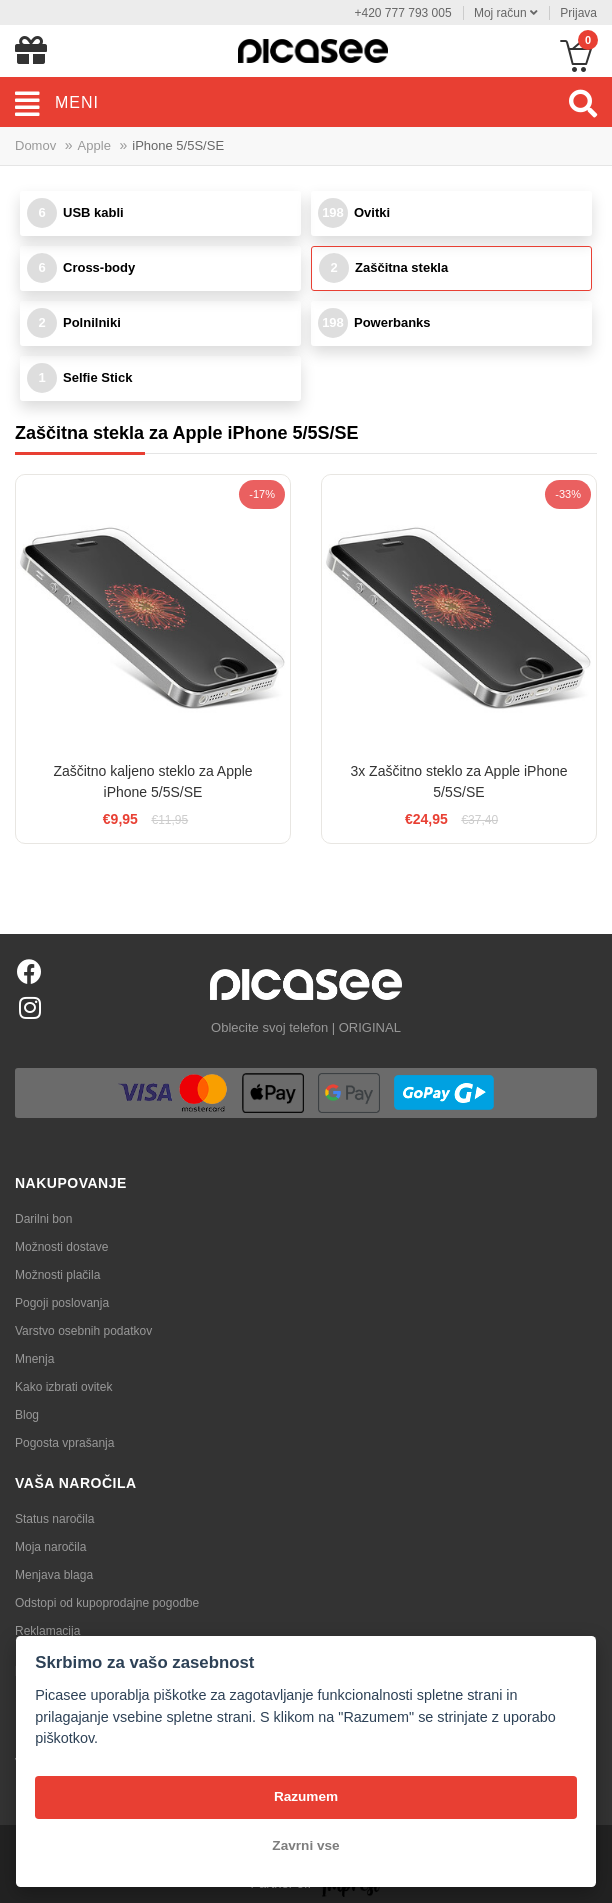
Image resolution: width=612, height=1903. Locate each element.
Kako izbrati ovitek (63, 1387)
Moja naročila (50, 1547)
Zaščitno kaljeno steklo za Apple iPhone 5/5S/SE (152, 781)
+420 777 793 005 (402, 13)
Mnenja (34, 1359)
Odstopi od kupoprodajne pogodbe (107, 1603)
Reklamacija (47, 1631)
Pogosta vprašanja (64, 1443)
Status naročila (54, 1519)
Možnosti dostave (61, 1247)
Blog (27, 1415)
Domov (35, 145)
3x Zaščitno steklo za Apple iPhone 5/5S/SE (458, 781)
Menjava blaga (54, 1575)
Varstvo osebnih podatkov (83, 1331)
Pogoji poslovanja (62, 1303)
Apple (94, 145)
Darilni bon (43, 1219)
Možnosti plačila (57, 1275)
